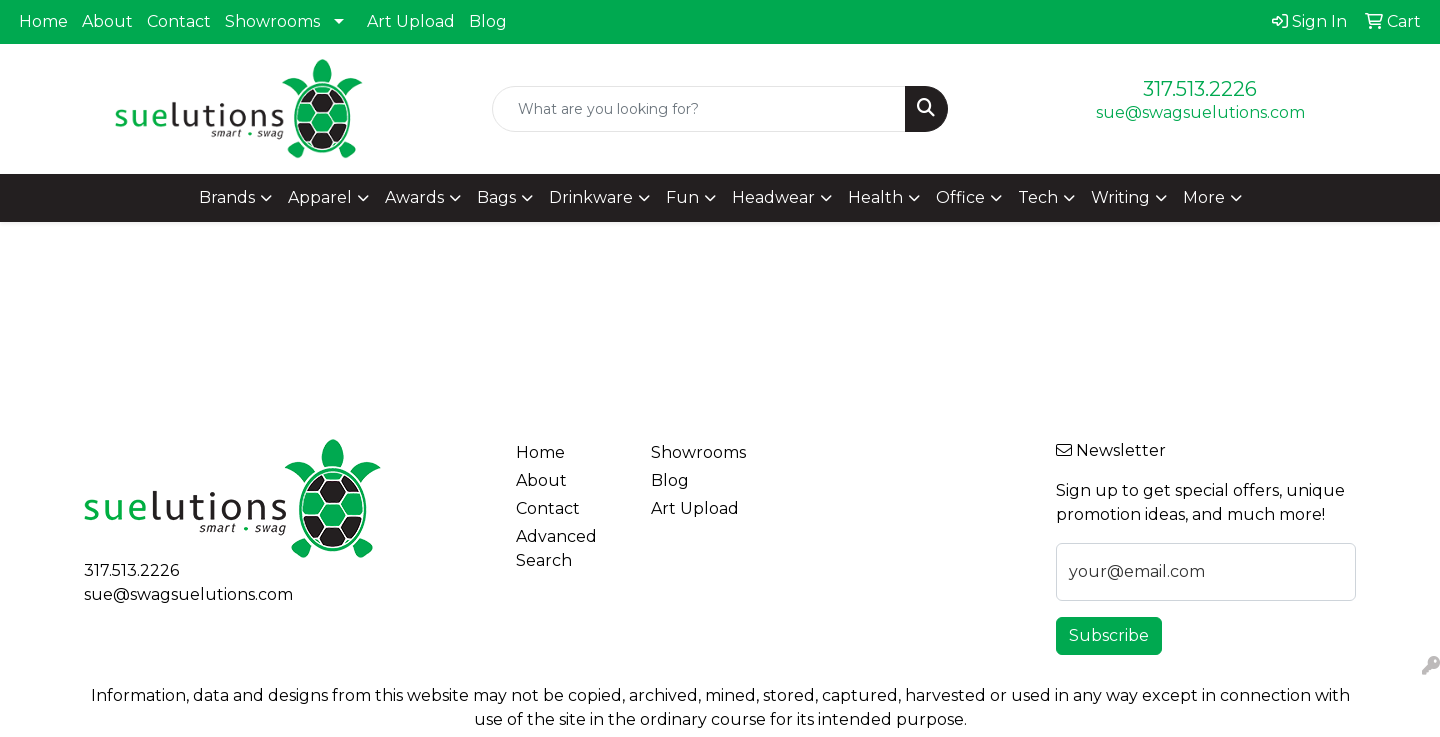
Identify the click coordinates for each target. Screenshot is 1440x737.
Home (43, 21)
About (107, 21)
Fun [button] (682, 197)
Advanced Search (556, 548)
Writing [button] (1120, 197)
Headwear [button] (773, 197)
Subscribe (1109, 635)
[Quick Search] (699, 109)
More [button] (1204, 197)
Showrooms (272, 21)
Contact (179, 21)
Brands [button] (227, 197)
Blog (488, 21)
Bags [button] (496, 197)
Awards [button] (414, 197)
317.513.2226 (1200, 89)
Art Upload (411, 21)
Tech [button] (1038, 197)
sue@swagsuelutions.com (1200, 112)
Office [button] (960, 197)
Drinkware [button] (591, 197)
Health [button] (875, 197)
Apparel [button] (320, 197)
